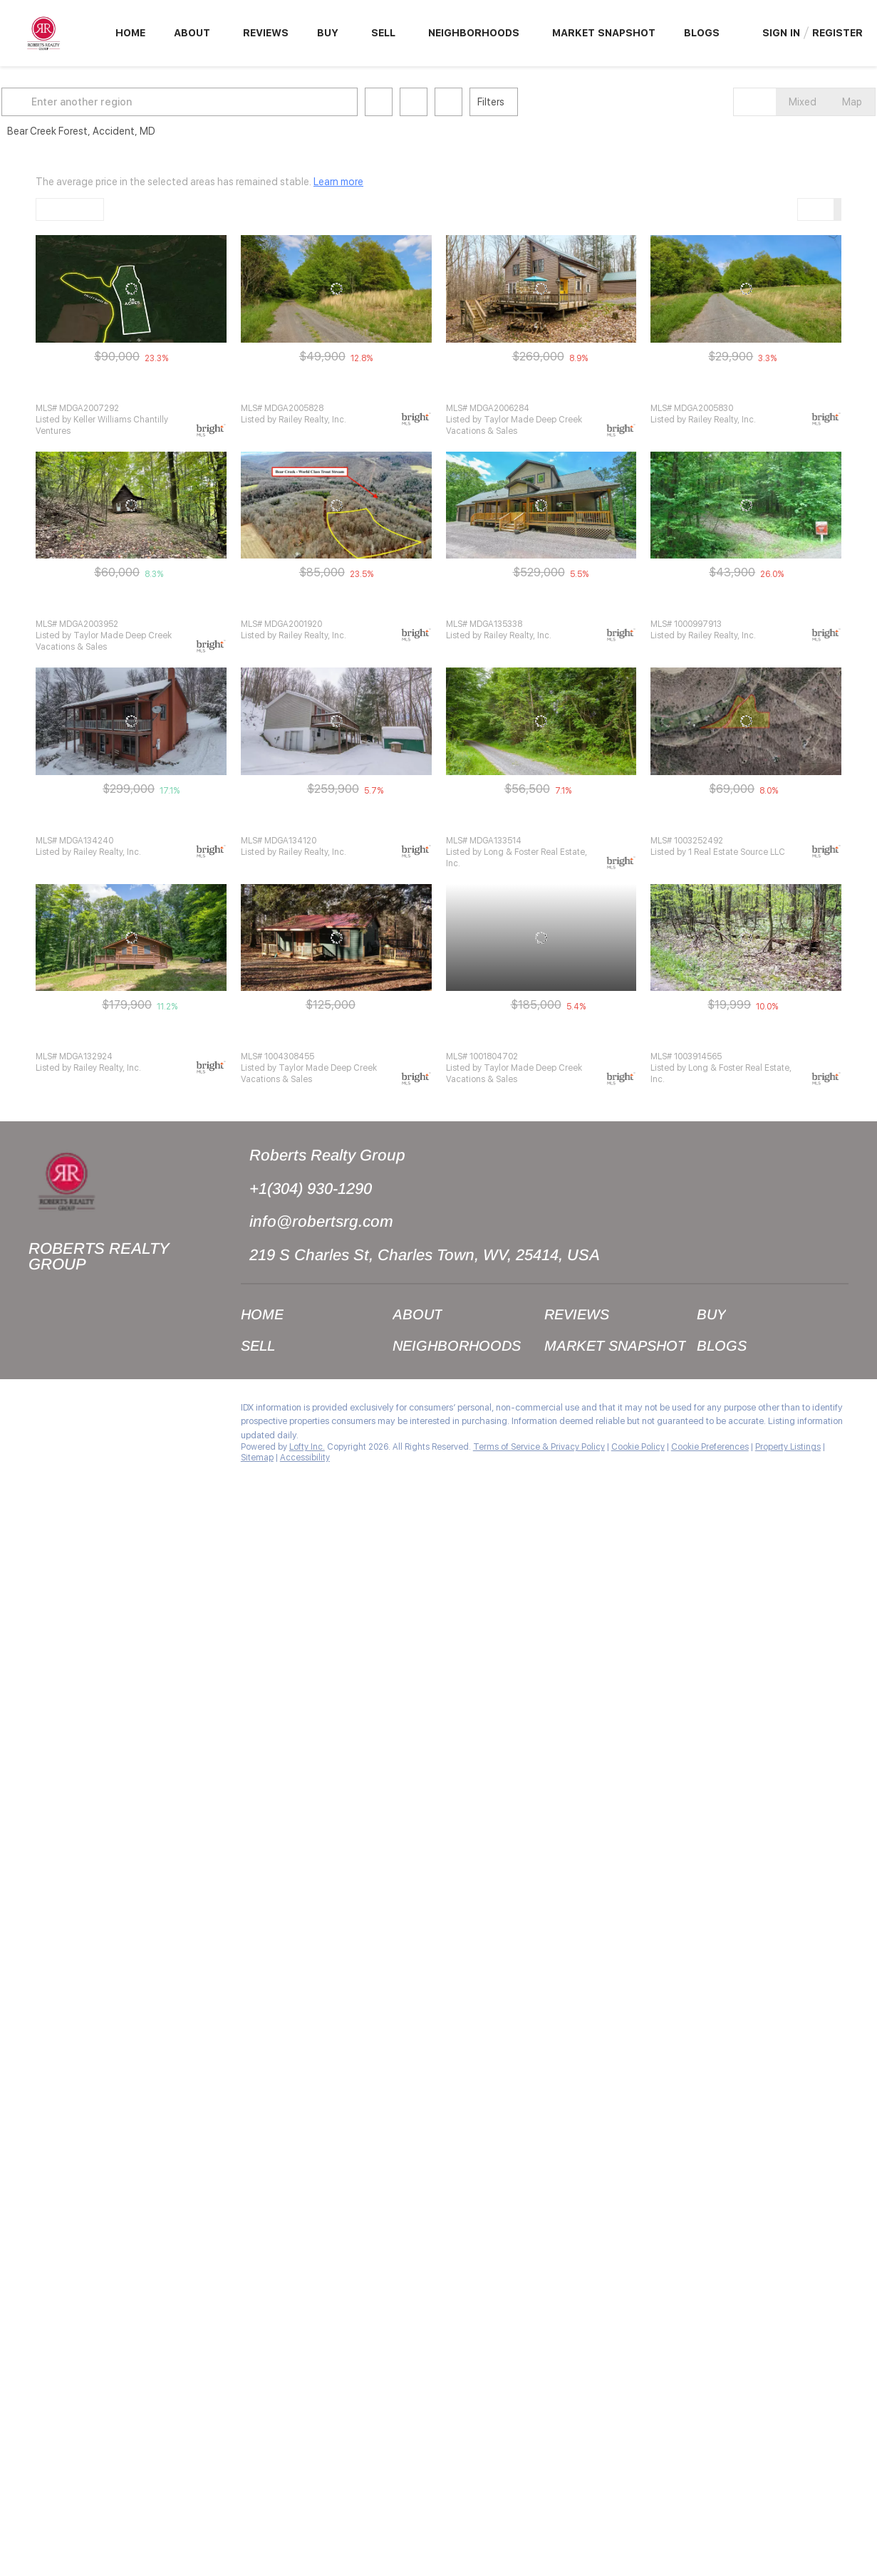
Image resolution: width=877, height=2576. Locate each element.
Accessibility (305, 1458)
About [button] (192, 32)
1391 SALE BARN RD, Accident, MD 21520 (531, 1040)
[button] (52, 102)
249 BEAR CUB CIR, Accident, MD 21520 (119, 1040)
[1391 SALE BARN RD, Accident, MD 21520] (541, 938)
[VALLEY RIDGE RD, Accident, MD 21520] (336, 505)
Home (130, 32)
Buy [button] (327, 32)
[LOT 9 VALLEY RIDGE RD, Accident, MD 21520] (131, 289)
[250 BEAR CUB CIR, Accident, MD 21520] (336, 721)
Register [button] (837, 32)
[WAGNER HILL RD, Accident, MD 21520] (541, 721)
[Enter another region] (219, 101)
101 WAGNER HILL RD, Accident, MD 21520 (534, 392)
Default (60, 209)
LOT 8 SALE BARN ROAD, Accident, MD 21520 (744, 824)
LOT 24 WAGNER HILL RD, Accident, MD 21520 (747, 392)
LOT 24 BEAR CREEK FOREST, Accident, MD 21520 (755, 608)
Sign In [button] (781, 32)
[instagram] (67, 1411)
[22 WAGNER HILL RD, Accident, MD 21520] (745, 938)
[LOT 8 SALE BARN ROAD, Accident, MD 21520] (745, 721)
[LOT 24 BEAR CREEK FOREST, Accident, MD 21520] (745, 505)
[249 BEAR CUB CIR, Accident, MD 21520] (131, 938)
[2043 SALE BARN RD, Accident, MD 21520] (541, 505)
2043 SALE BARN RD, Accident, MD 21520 (533, 608)
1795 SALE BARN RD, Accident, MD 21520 (121, 608)
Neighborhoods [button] (473, 32)
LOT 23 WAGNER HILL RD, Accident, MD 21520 (337, 392)
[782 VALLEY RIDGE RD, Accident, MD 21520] (336, 938)
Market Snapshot (603, 32)
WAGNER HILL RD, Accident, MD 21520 (525, 824)
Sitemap (257, 1458)
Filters (525, 102)
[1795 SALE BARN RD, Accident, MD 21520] (131, 505)
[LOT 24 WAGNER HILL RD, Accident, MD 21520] (745, 289)
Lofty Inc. (307, 1447)
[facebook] (39, 1411)
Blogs (702, 32)
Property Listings (788, 1447)
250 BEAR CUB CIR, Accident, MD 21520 (324, 824)
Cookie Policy (638, 1447)
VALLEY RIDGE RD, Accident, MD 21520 (320, 608)
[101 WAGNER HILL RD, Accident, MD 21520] (541, 289)
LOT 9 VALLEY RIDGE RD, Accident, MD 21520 (130, 392)
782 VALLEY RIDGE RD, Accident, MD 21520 (330, 1040)
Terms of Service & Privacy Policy (539, 1447)
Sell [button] (383, 32)
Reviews (266, 32)
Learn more (338, 181)
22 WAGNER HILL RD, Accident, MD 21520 (736, 1040)
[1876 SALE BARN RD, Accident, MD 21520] (131, 721)
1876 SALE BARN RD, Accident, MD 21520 (121, 824)
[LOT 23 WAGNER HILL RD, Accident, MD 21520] (336, 289)
